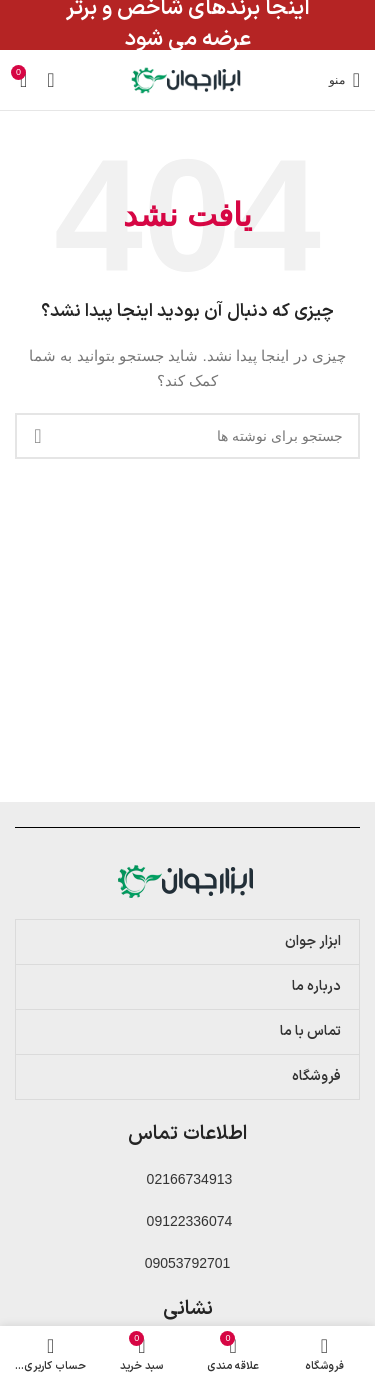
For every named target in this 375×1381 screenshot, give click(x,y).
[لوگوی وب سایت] (188, 79)
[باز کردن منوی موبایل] (344, 80)
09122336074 (188, 1221)
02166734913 (188, 1179)
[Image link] (188, 879)
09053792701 (188, 1263)
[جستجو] (187, 436)
